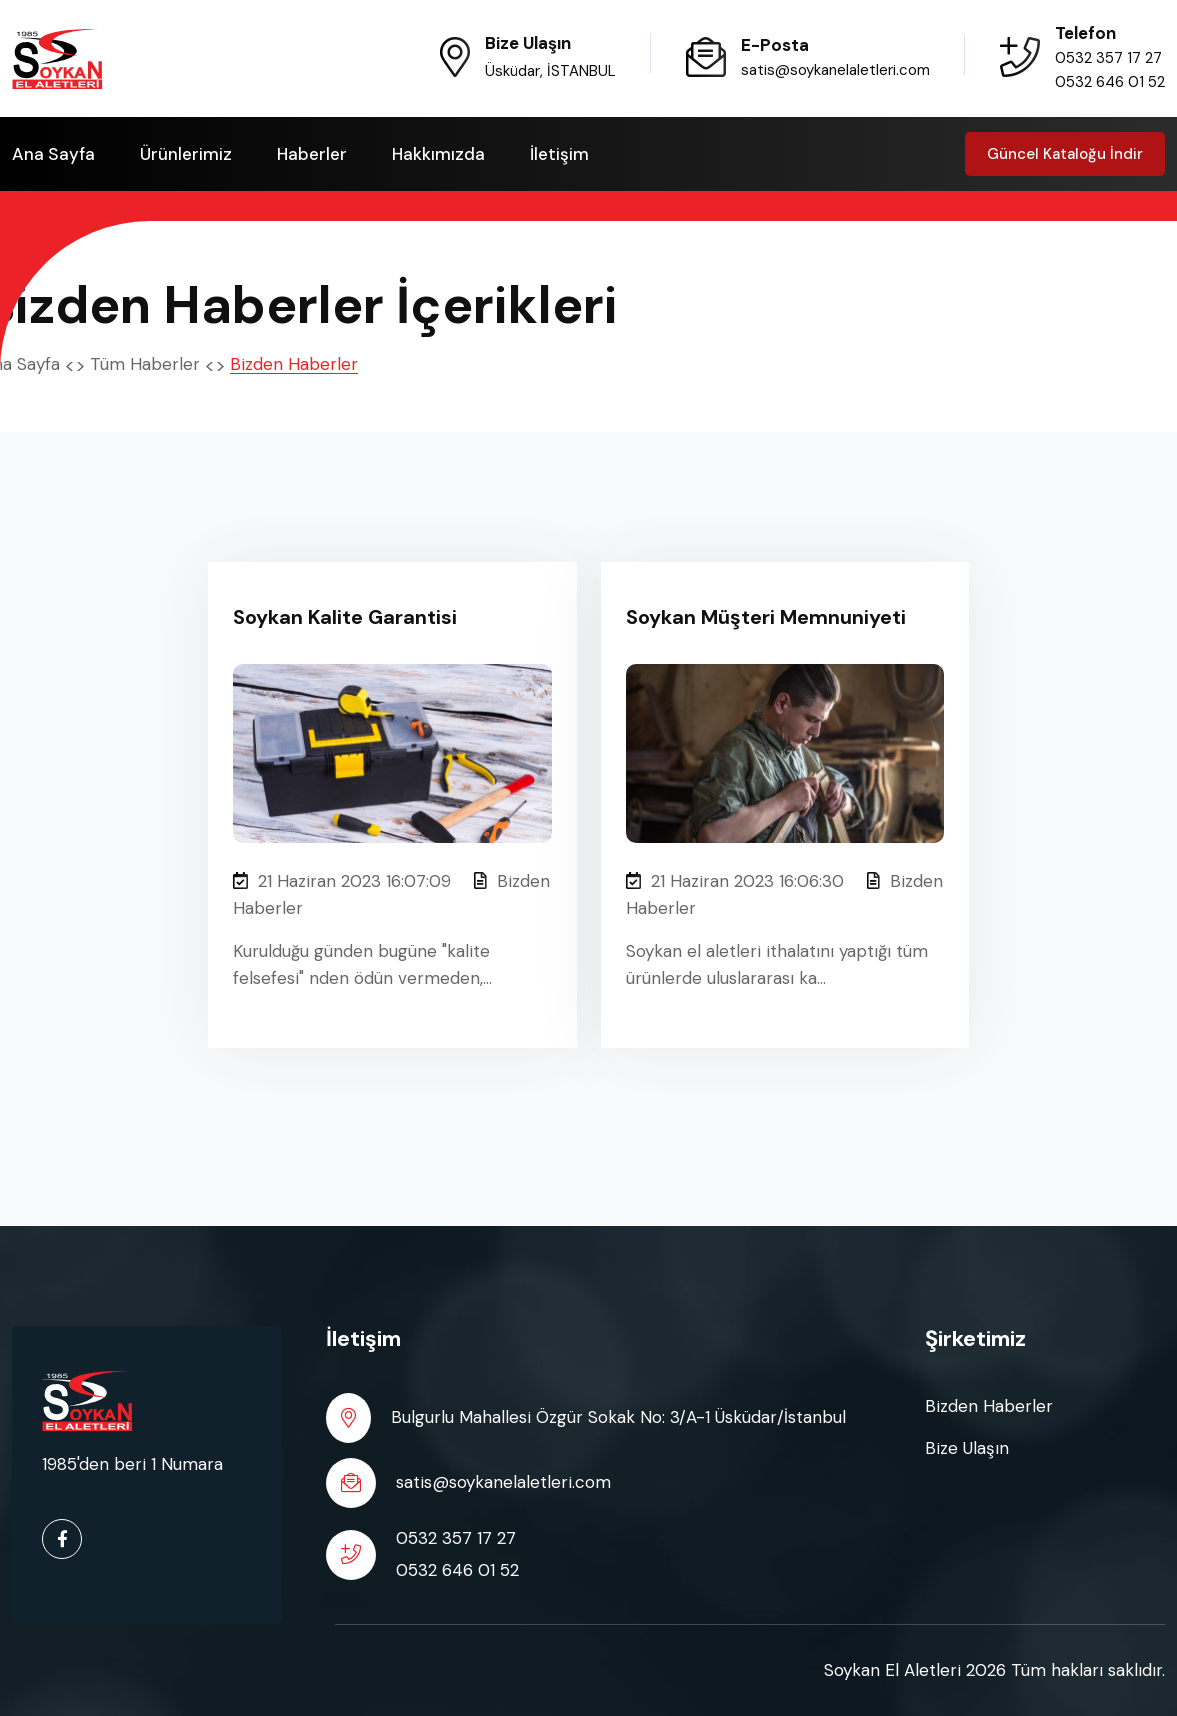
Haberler (312, 154)
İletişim (559, 154)
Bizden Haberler (989, 1406)
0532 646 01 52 (1110, 82)
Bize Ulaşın (967, 1448)
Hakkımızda (438, 154)
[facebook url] (62, 1539)
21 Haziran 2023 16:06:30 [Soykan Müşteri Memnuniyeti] (735, 881)
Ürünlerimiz (186, 154)
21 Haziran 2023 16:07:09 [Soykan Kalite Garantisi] (342, 881)
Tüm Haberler (145, 364)
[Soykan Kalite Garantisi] (392, 751)
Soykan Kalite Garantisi (345, 617)
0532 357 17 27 (1108, 58)
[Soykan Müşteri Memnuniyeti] (785, 751)
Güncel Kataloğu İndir (1065, 154)
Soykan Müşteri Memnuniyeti (766, 617)
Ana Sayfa (53, 154)
